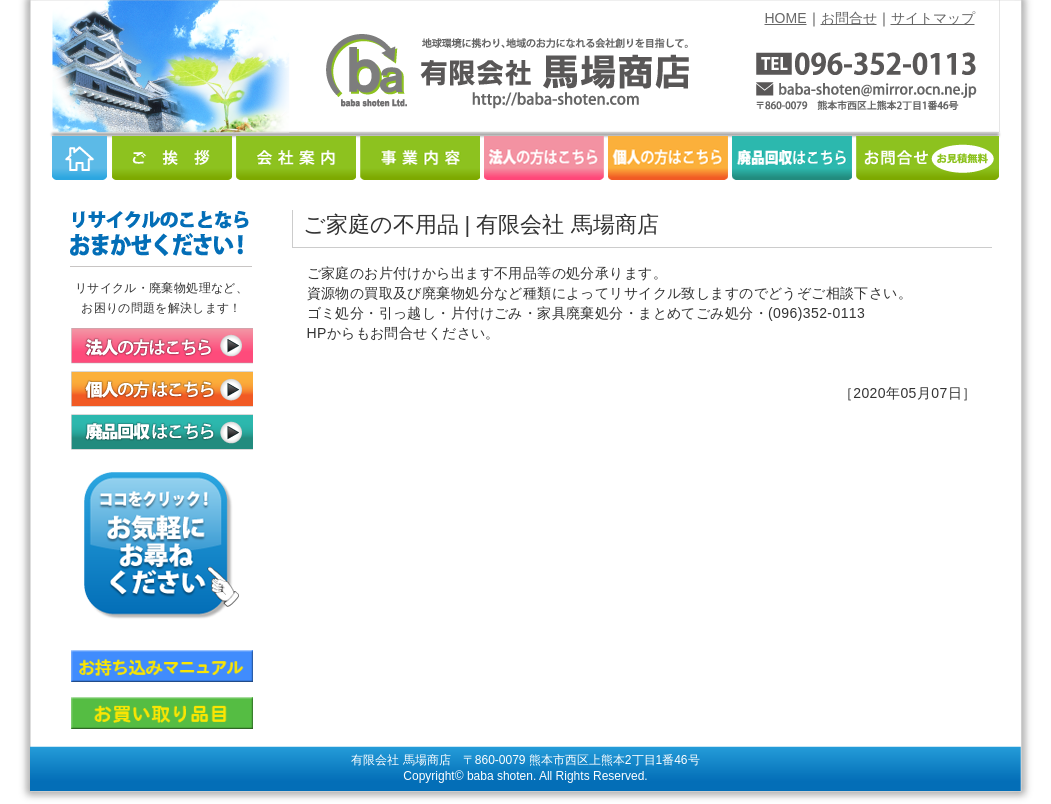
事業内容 (420, 158)
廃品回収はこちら (792, 158)
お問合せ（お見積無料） (927, 158)
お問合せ (849, 18)
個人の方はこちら (668, 158)
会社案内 (296, 158)
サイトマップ (933, 18)
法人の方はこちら (544, 158)
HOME (786, 18)
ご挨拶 (172, 158)
